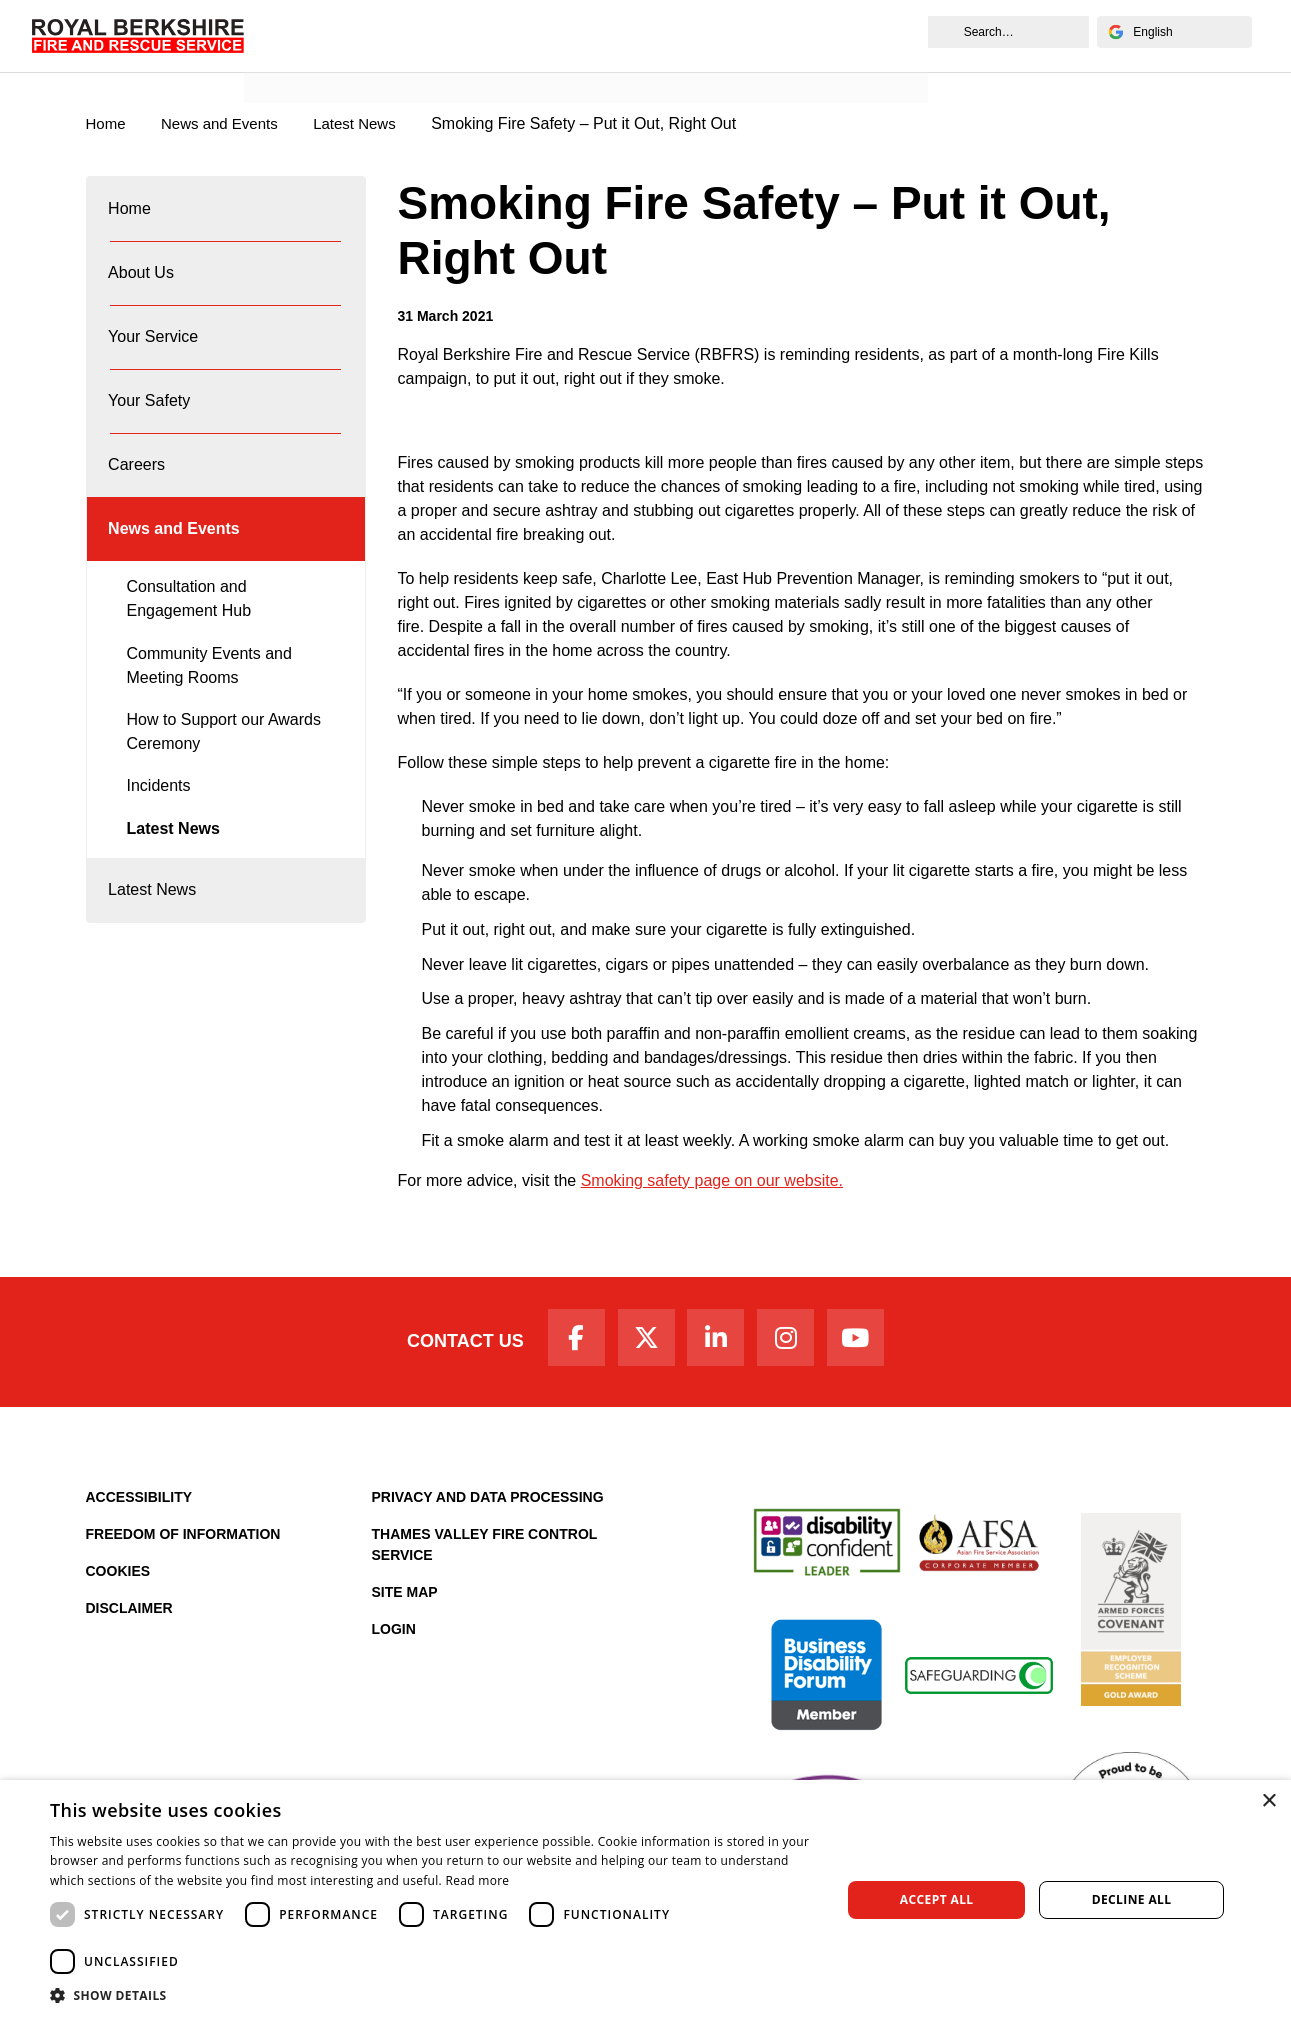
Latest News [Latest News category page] (370, 124)
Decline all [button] (1132, 1899)
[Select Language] (1168, 32)
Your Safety (151, 429)
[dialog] (645, 1900)
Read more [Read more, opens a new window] (477, 1880)
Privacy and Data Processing (488, 1505)
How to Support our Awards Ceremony (224, 780)
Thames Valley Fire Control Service (485, 1552)
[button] (434, 1995)
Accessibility (139, 1505)
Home (131, 213)
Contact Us (448, 1346)
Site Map (405, 1600)
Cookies (118, 1579)
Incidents (159, 834)
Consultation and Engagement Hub (189, 647)
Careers (138, 501)
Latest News (173, 877)
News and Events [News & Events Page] (227, 124)
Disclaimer (129, 1616)
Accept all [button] (937, 1899)
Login (394, 1637)
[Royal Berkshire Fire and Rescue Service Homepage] (142, 36)
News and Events (322, 56)
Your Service (155, 357)
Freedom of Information (183, 1542)
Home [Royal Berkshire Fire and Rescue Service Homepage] (107, 124)
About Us (143, 285)
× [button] (1268, 1801)
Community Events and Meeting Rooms (209, 714)
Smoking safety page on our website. (712, 1181)
